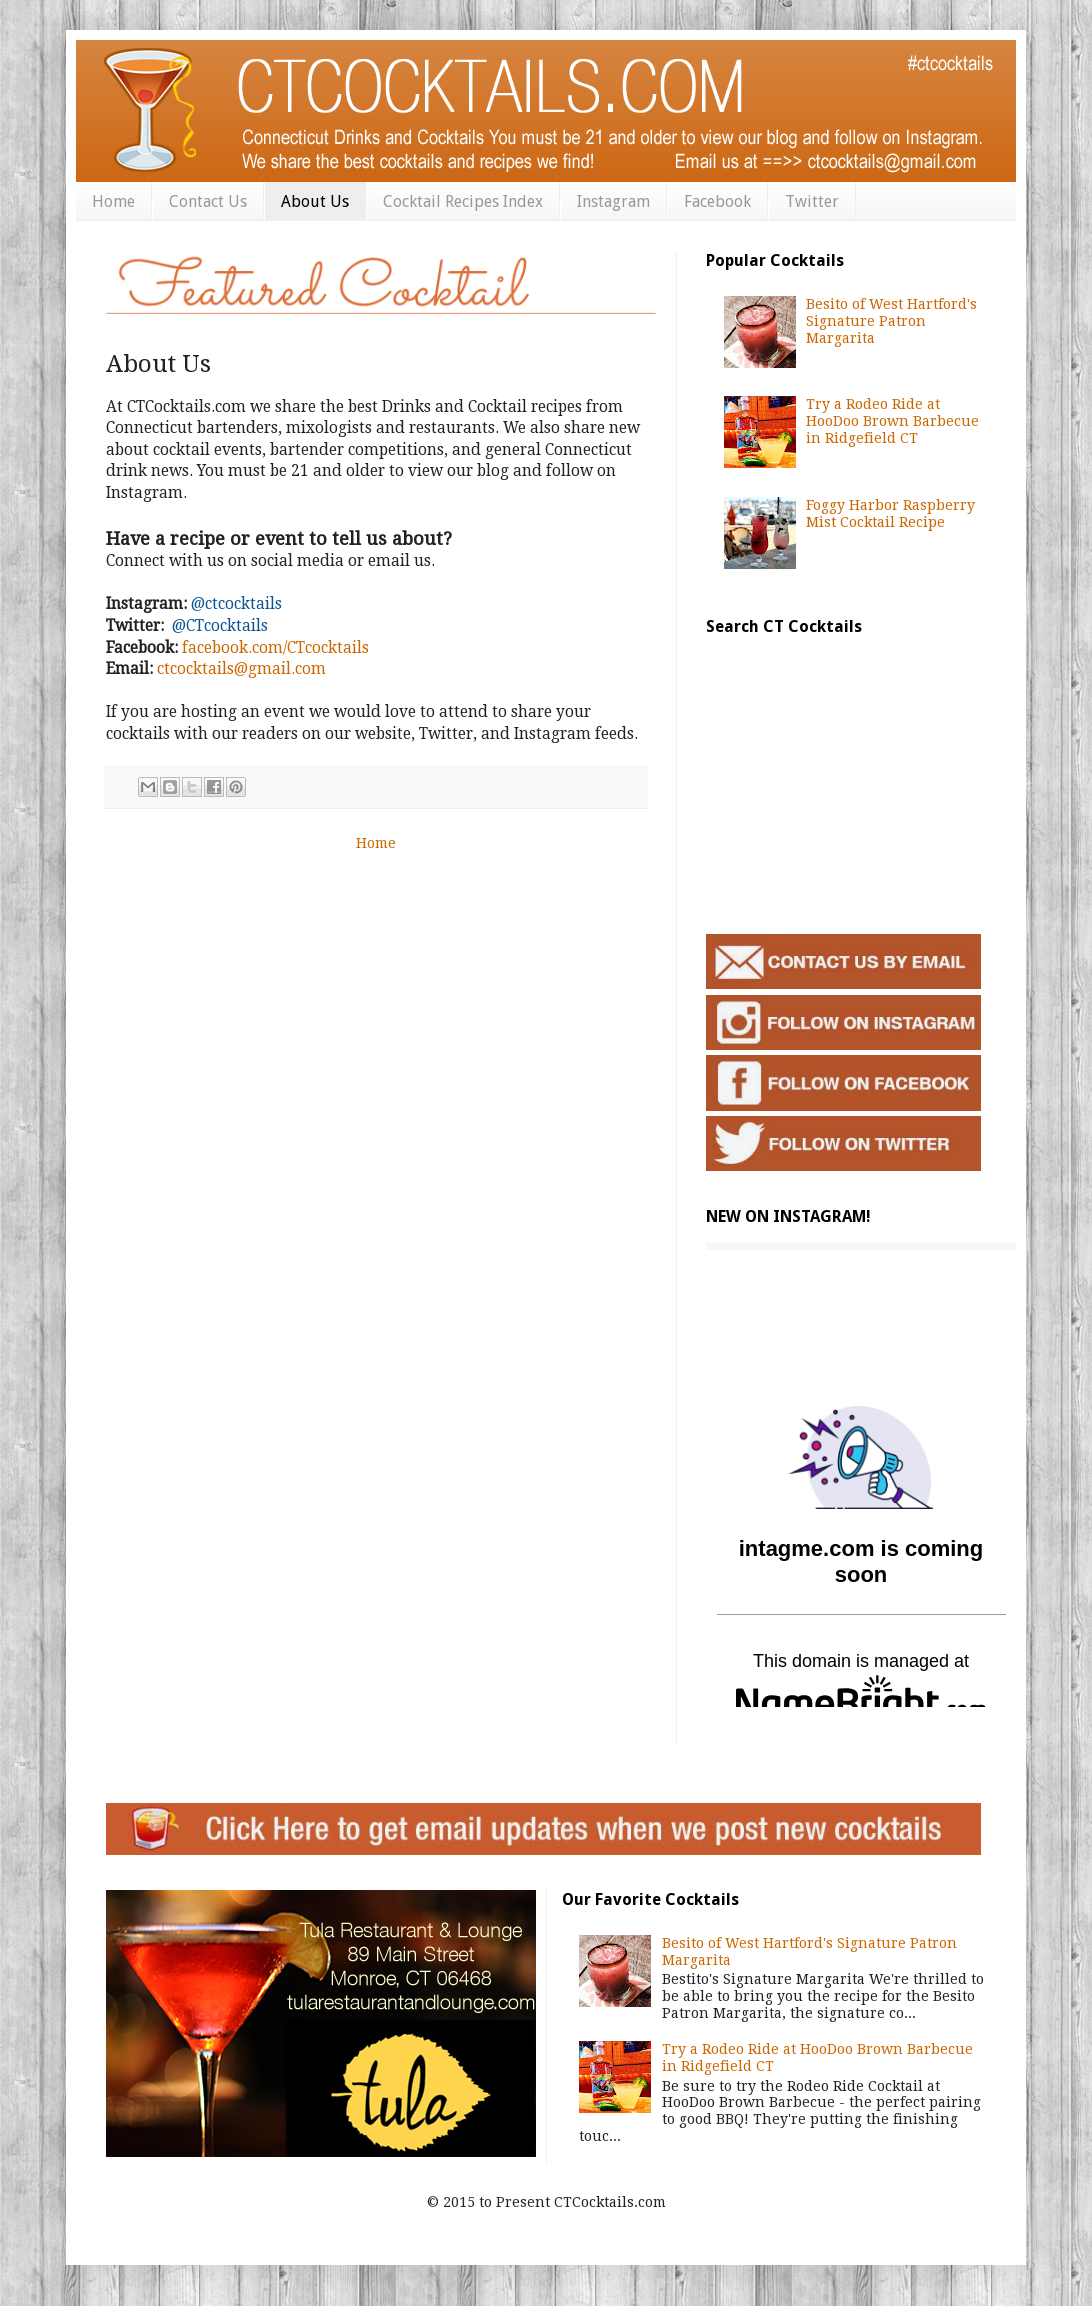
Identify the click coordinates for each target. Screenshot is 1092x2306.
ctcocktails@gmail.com (241, 669)
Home (113, 201)
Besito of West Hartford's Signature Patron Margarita (891, 321)
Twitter (812, 201)
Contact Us (208, 201)
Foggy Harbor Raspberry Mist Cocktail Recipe (890, 513)
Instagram (613, 201)
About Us (315, 201)
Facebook (717, 201)
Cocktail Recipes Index (463, 201)
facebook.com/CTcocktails (275, 648)
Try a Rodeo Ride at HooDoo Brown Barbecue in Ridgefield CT (892, 421)
